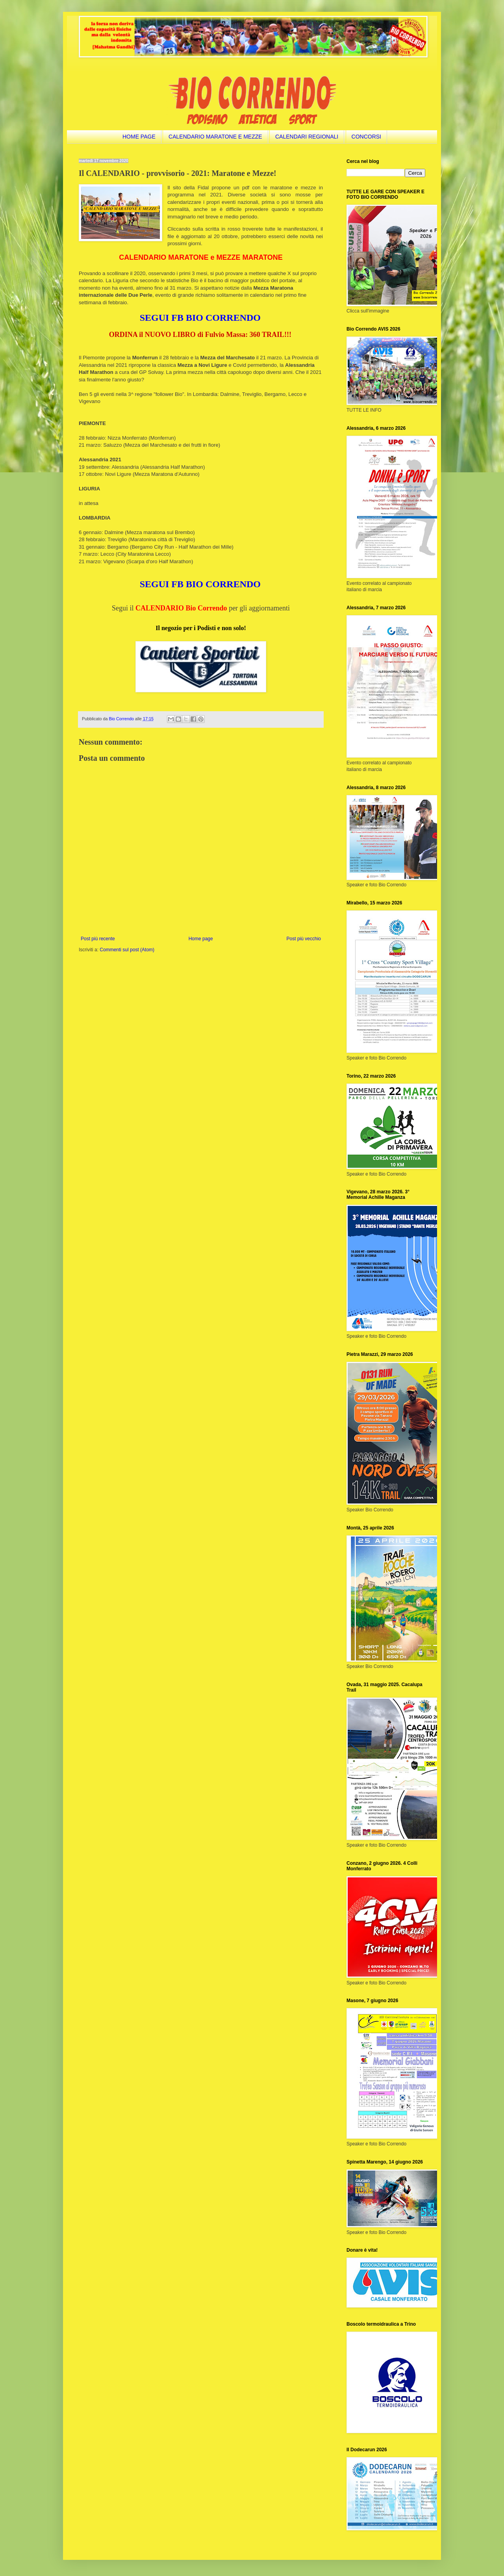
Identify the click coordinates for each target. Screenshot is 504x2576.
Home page (201, 938)
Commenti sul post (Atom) (127, 949)
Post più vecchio (304, 938)
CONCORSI (366, 136)
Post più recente (98, 938)
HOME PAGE (139, 136)
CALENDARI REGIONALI (306, 136)
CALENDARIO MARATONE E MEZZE (215, 136)
